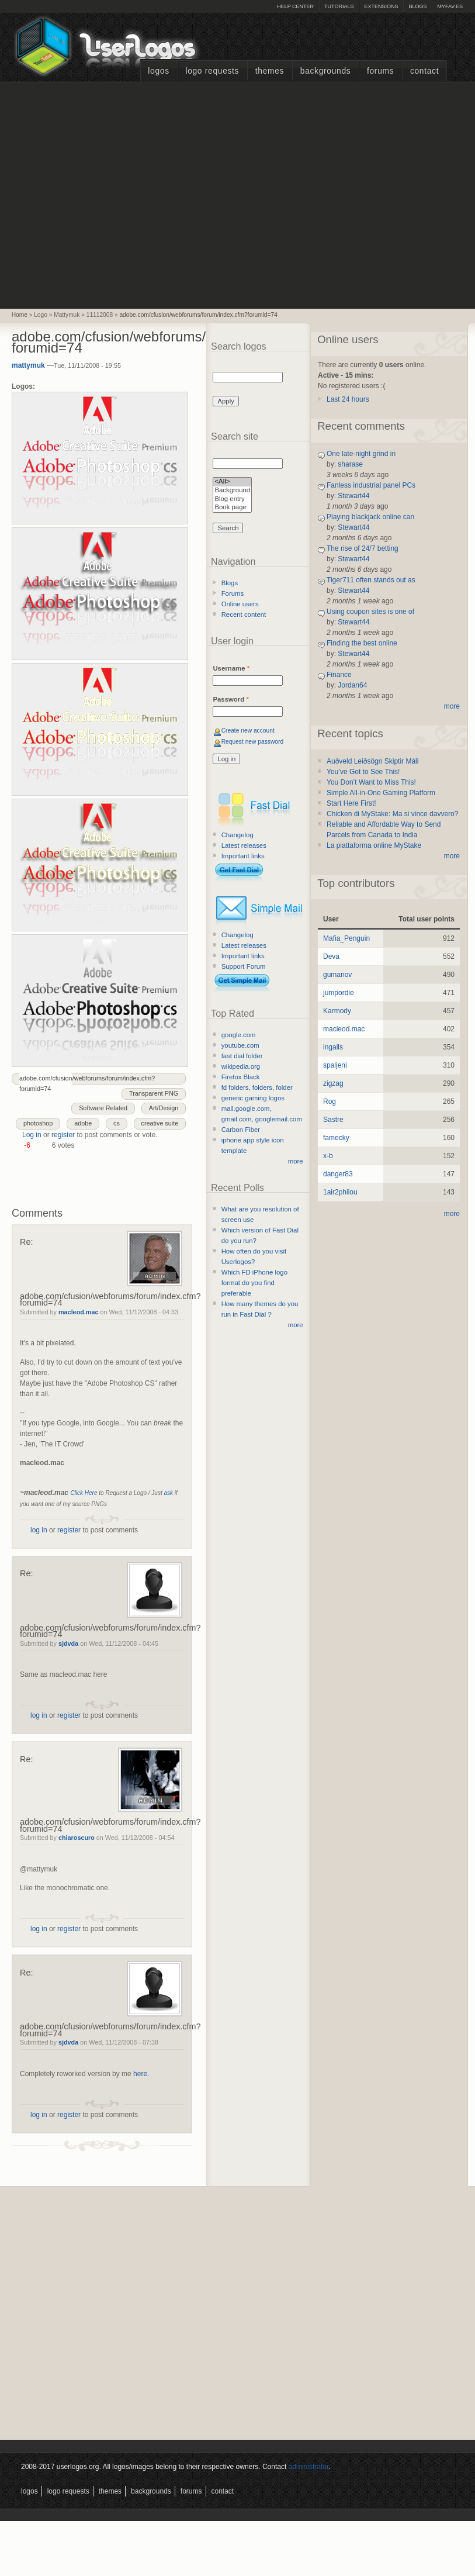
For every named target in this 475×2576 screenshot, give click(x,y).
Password (230, 699)
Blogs (417, 6)
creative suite (160, 1123)
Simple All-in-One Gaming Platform (381, 793)
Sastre (333, 1120)
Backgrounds (325, 71)
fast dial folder (242, 1055)
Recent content (243, 614)
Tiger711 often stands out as (371, 580)
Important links (243, 855)
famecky (336, 1138)
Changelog (237, 834)
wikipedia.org (240, 1066)
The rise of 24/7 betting (362, 548)
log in (38, 1530)
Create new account (248, 730)
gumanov (337, 975)
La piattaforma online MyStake (374, 845)
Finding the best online (362, 643)
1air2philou (340, 1192)
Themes (269, 71)
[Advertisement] (110, 193)
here (140, 2074)
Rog (329, 1101)
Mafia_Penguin (346, 938)
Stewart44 (353, 496)
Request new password (252, 741)
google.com (238, 1034)
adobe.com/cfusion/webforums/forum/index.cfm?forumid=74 (198, 315)
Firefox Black (240, 1076)
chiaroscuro (76, 1837)
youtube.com (240, 1045)
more (295, 1161)
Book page (232, 507)
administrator (309, 2467)
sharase (350, 464)
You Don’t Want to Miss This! (371, 782)
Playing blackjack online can (370, 517)
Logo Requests (212, 71)
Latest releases (243, 845)
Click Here (83, 1493)
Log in (31, 1135)
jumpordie (338, 993)
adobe (83, 1123)
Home (19, 315)
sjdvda (68, 1643)
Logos (158, 71)
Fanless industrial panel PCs (371, 485)
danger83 (338, 1174)
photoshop (38, 1123)
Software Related (103, 1107)
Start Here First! (351, 803)
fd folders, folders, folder (257, 1087)
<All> (232, 482)
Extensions (381, 6)
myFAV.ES (450, 6)
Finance (339, 675)
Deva (331, 956)
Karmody (337, 1011)
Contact (424, 71)
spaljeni (335, 1065)
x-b (328, 1156)
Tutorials (338, 6)
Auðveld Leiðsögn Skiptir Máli (372, 761)
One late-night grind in (361, 454)
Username (231, 668)
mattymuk (28, 365)
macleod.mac (78, 1311)
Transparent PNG (153, 1093)
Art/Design (163, 1107)
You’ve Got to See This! (363, 772)
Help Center (295, 6)
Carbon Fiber (240, 1129)
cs (116, 1123)
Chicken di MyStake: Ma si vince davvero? (392, 814)
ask (168, 1493)
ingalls (333, 1047)
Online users (240, 603)
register (63, 1135)
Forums (380, 71)
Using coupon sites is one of (370, 611)
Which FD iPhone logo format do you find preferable (254, 1283)
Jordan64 (352, 685)
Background (232, 490)
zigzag (333, 1083)
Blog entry (232, 499)
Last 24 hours (348, 399)
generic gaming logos (253, 1097)
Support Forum (243, 966)
